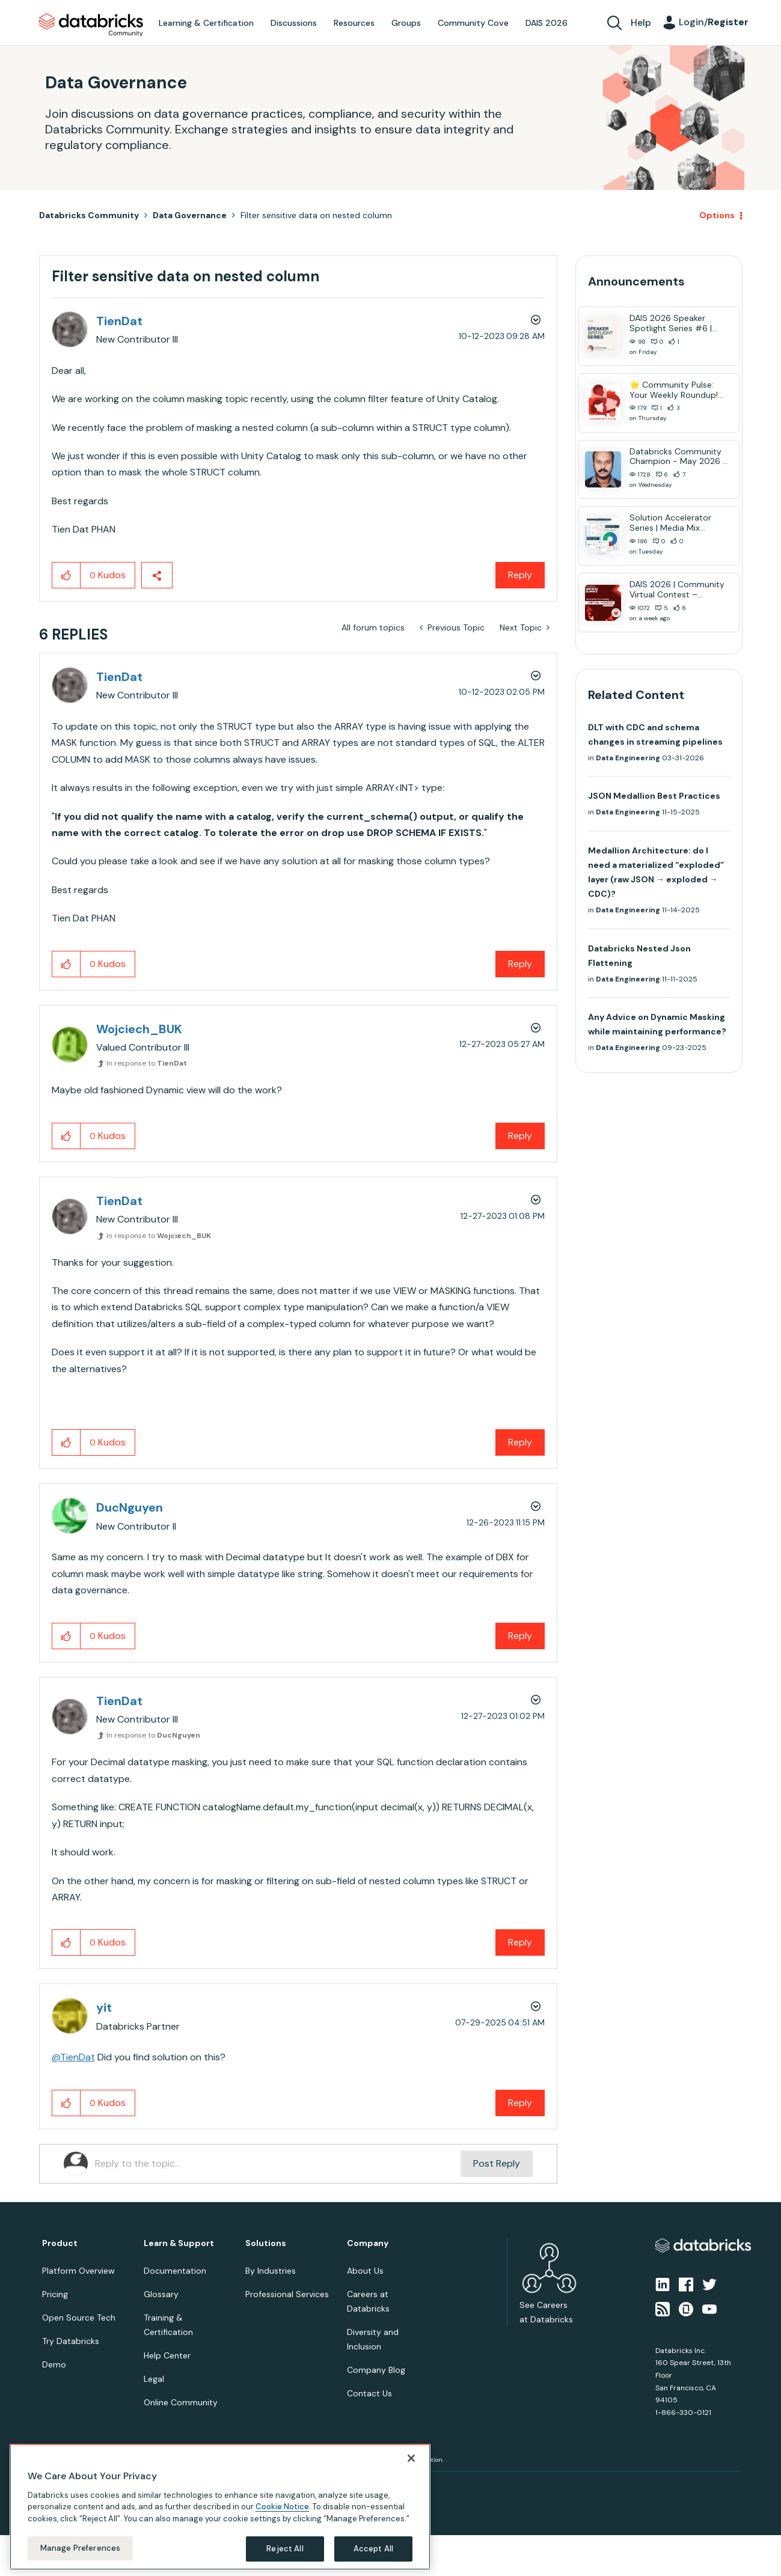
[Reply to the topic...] (278, 2164)
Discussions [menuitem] (294, 22)
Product (60, 2243)
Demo (54, 2364)
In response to (146, 1063)
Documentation (175, 2270)
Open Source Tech (78, 2317)
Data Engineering (628, 758)
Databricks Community (91, 25)
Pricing (55, 2294)
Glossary (161, 2294)
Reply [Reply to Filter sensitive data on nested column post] (520, 575)
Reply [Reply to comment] (520, 963)
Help (641, 22)
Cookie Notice (282, 2506)
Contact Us (369, 2393)
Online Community (181, 2402)
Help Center (167, 2355)
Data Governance (190, 215)
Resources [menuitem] (354, 22)
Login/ (714, 22)
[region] (220, 2507)
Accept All (373, 2549)
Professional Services (287, 2294)
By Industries (270, 2270)
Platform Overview (78, 2270)
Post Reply (496, 2163)
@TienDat (73, 2057)
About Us (365, 2270)
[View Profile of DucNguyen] (129, 1507)
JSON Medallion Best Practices (654, 795)
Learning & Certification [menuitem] (206, 22)
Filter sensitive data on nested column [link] (316, 215)
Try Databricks (70, 2341)
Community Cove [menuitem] (473, 22)
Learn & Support (179, 2243)
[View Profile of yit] (104, 2007)
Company (367, 2243)
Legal (154, 2378)
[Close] (411, 2458)
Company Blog (376, 2369)
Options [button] (717, 215)
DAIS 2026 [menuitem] (546, 22)
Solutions (265, 2243)
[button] (66, 575)
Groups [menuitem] (406, 22)
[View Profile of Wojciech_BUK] (139, 1029)
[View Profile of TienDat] (119, 321)
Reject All (284, 2549)
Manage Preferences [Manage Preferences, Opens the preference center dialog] (80, 2548)
